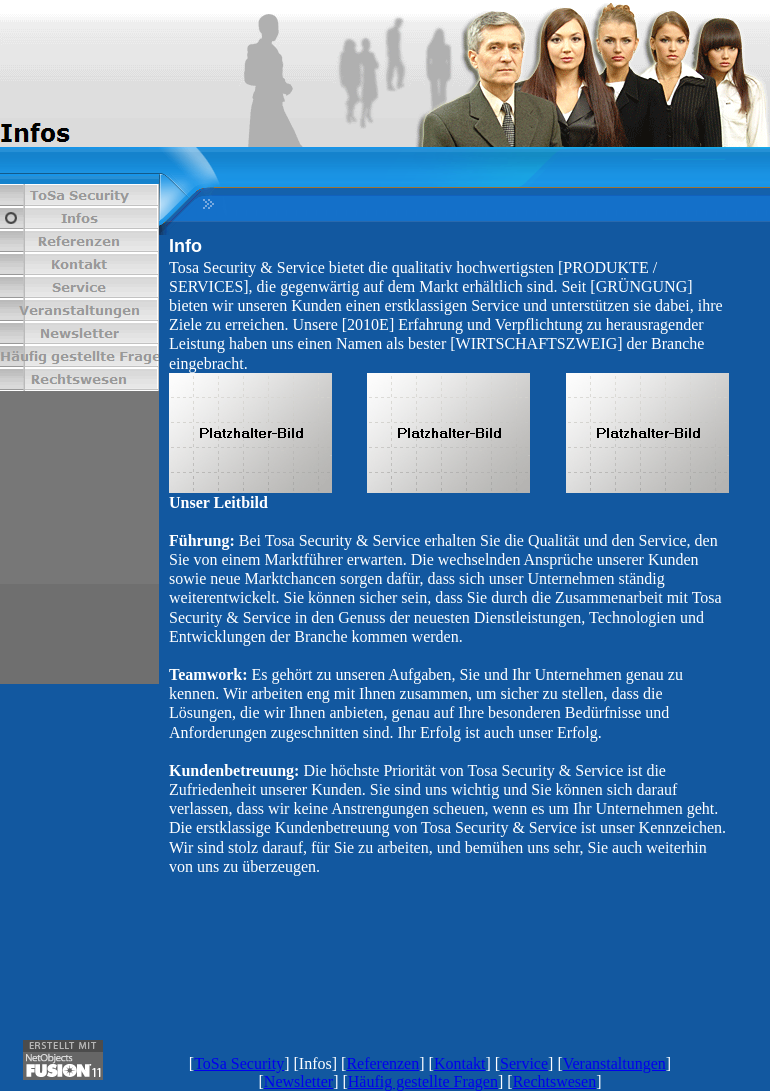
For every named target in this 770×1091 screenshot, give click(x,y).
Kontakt (460, 1063)
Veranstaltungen (614, 1063)
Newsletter (298, 1081)
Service (524, 1063)
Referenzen (382, 1063)
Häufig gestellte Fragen (423, 1081)
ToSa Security (239, 1063)
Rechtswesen (555, 1081)
